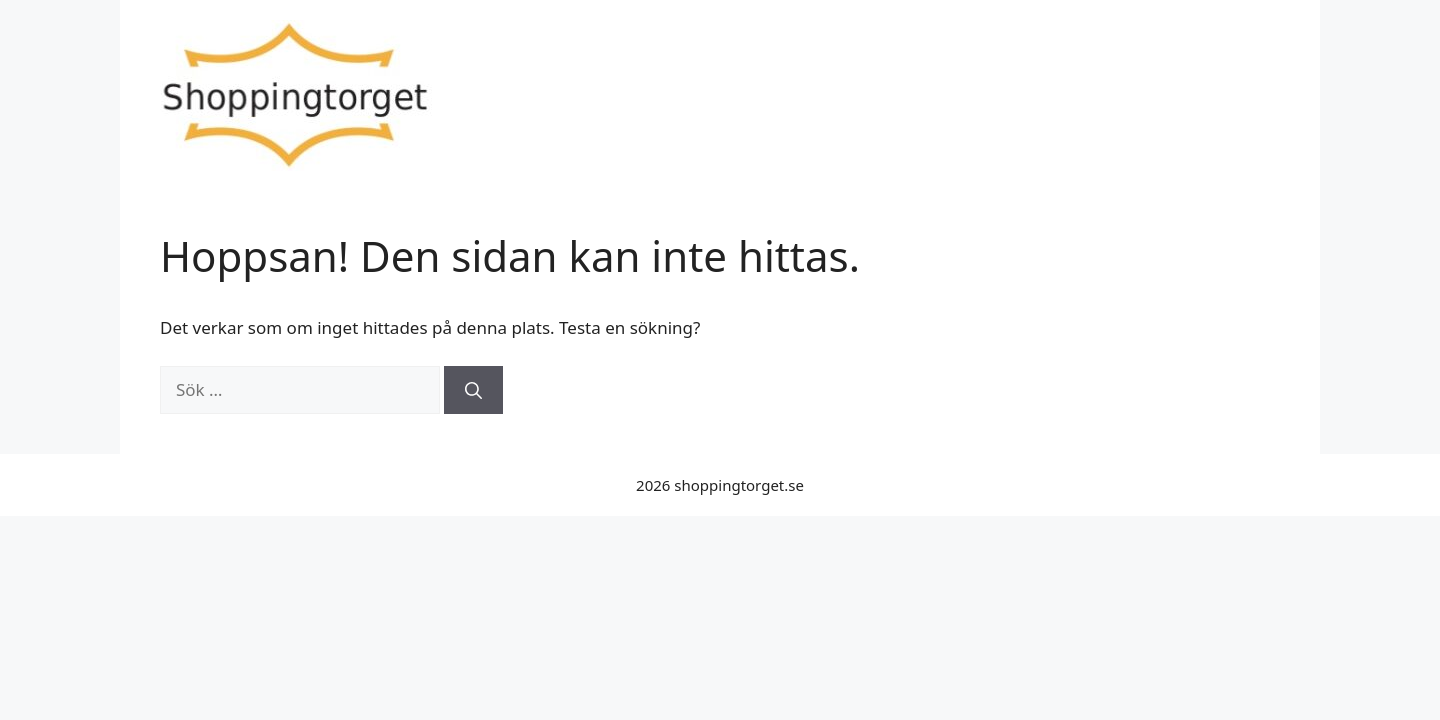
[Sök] (473, 390)
